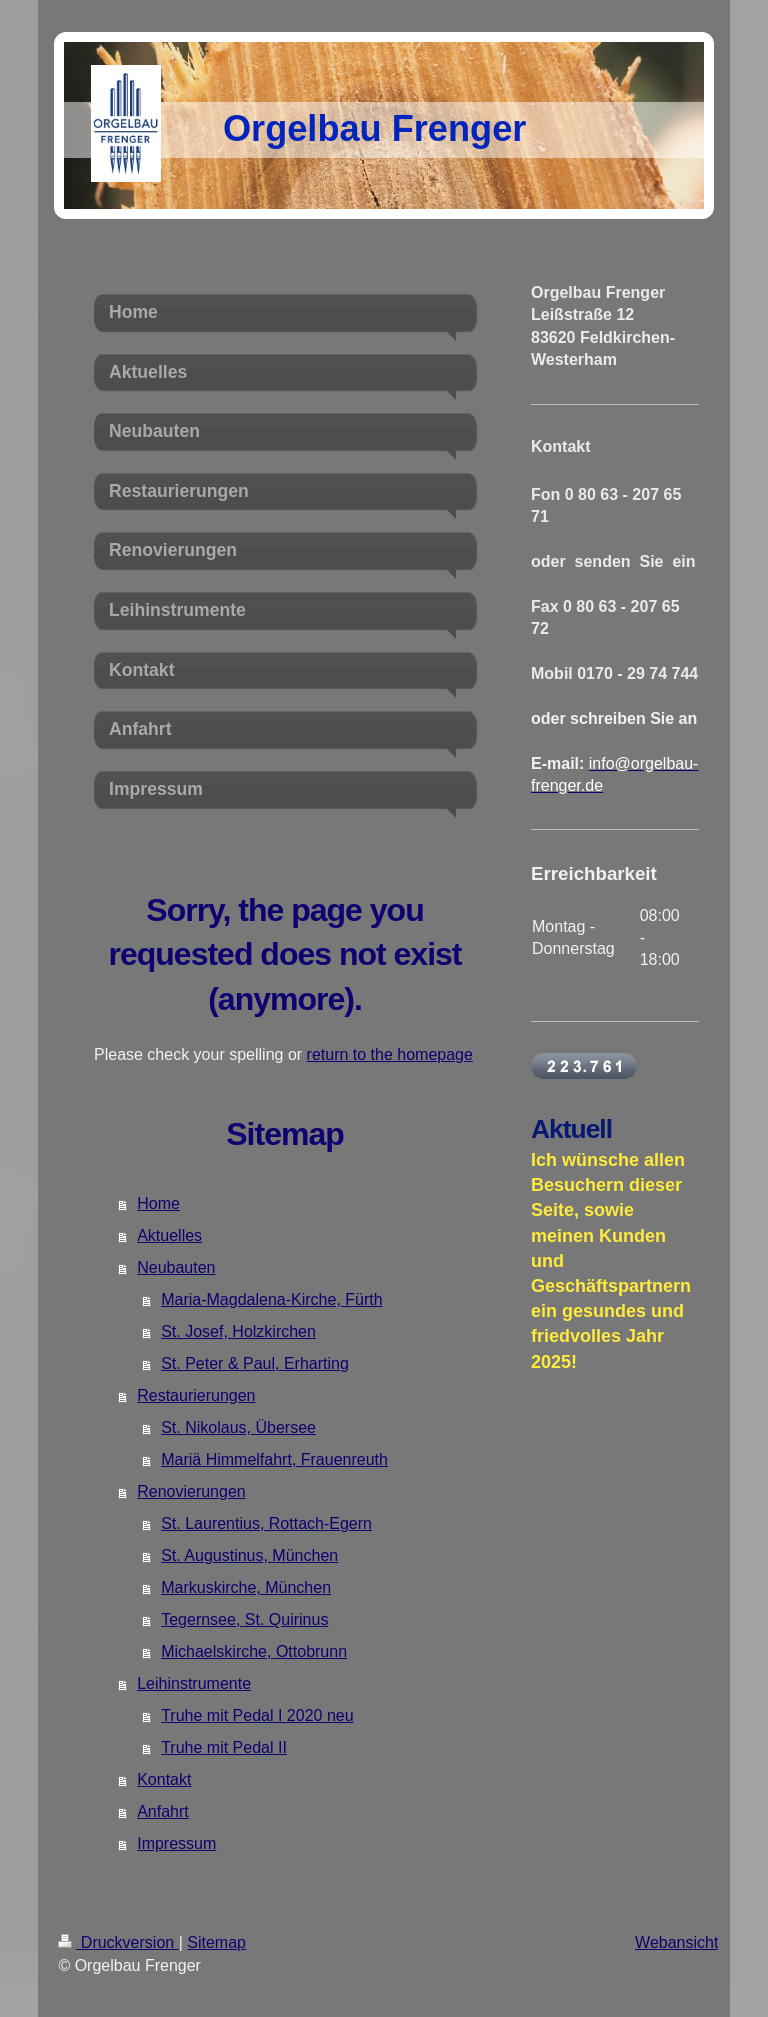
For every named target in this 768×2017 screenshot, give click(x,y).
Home (158, 1203)
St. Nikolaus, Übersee (238, 1427)
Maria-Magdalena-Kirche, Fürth (271, 1299)
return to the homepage (390, 1054)
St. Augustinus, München (249, 1555)
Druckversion (118, 1942)
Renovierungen (191, 1491)
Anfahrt (163, 1811)
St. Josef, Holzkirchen (238, 1331)
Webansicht (676, 1942)
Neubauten (176, 1267)
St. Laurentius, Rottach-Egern (266, 1523)
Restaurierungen (196, 1395)
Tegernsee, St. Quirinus (244, 1619)
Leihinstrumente (194, 1683)
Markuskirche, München (246, 1587)
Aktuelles (169, 1235)
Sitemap (216, 1942)
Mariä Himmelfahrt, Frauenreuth (274, 1459)
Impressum (176, 1843)
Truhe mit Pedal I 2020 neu (257, 1715)
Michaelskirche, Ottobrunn (254, 1651)
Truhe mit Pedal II (224, 1747)
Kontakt (164, 1779)
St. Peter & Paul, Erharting (255, 1363)
